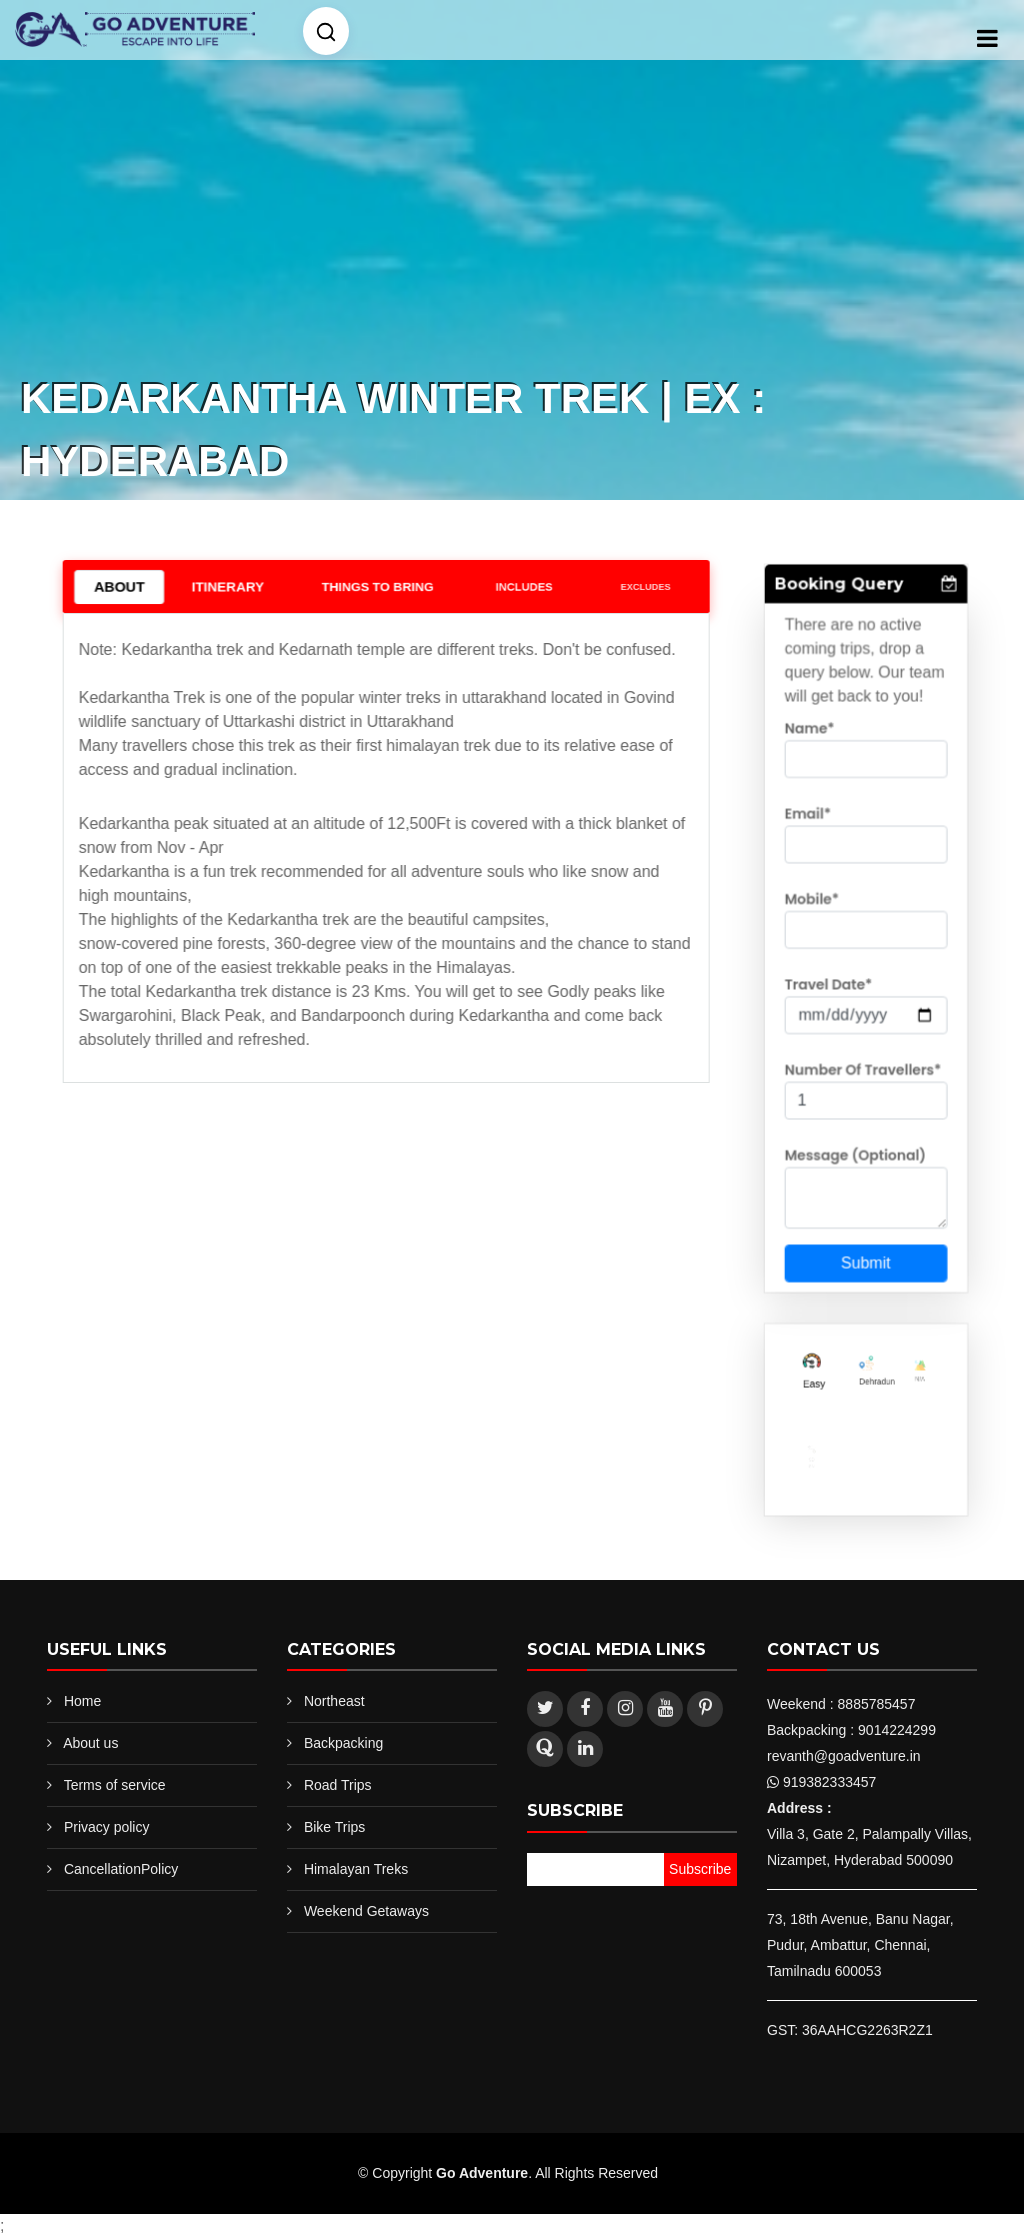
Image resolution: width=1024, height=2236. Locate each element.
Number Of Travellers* (862, 1068)
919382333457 (829, 1782)
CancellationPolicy (121, 1869)
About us (90, 1743)
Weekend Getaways (366, 1911)
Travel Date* (830, 988)
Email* (811, 830)
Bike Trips (334, 1827)
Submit (865, 1247)
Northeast (334, 1701)
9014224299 (897, 1730)
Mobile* (815, 909)
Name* (813, 751)
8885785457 (877, 1704)
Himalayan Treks (356, 1869)
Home (82, 1701)
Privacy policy (107, 1827)
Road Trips (338, 1785)
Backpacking (343, 1743)
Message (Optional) (855, 1147)
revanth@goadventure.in (844, 1756)
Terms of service (115, 1785)
